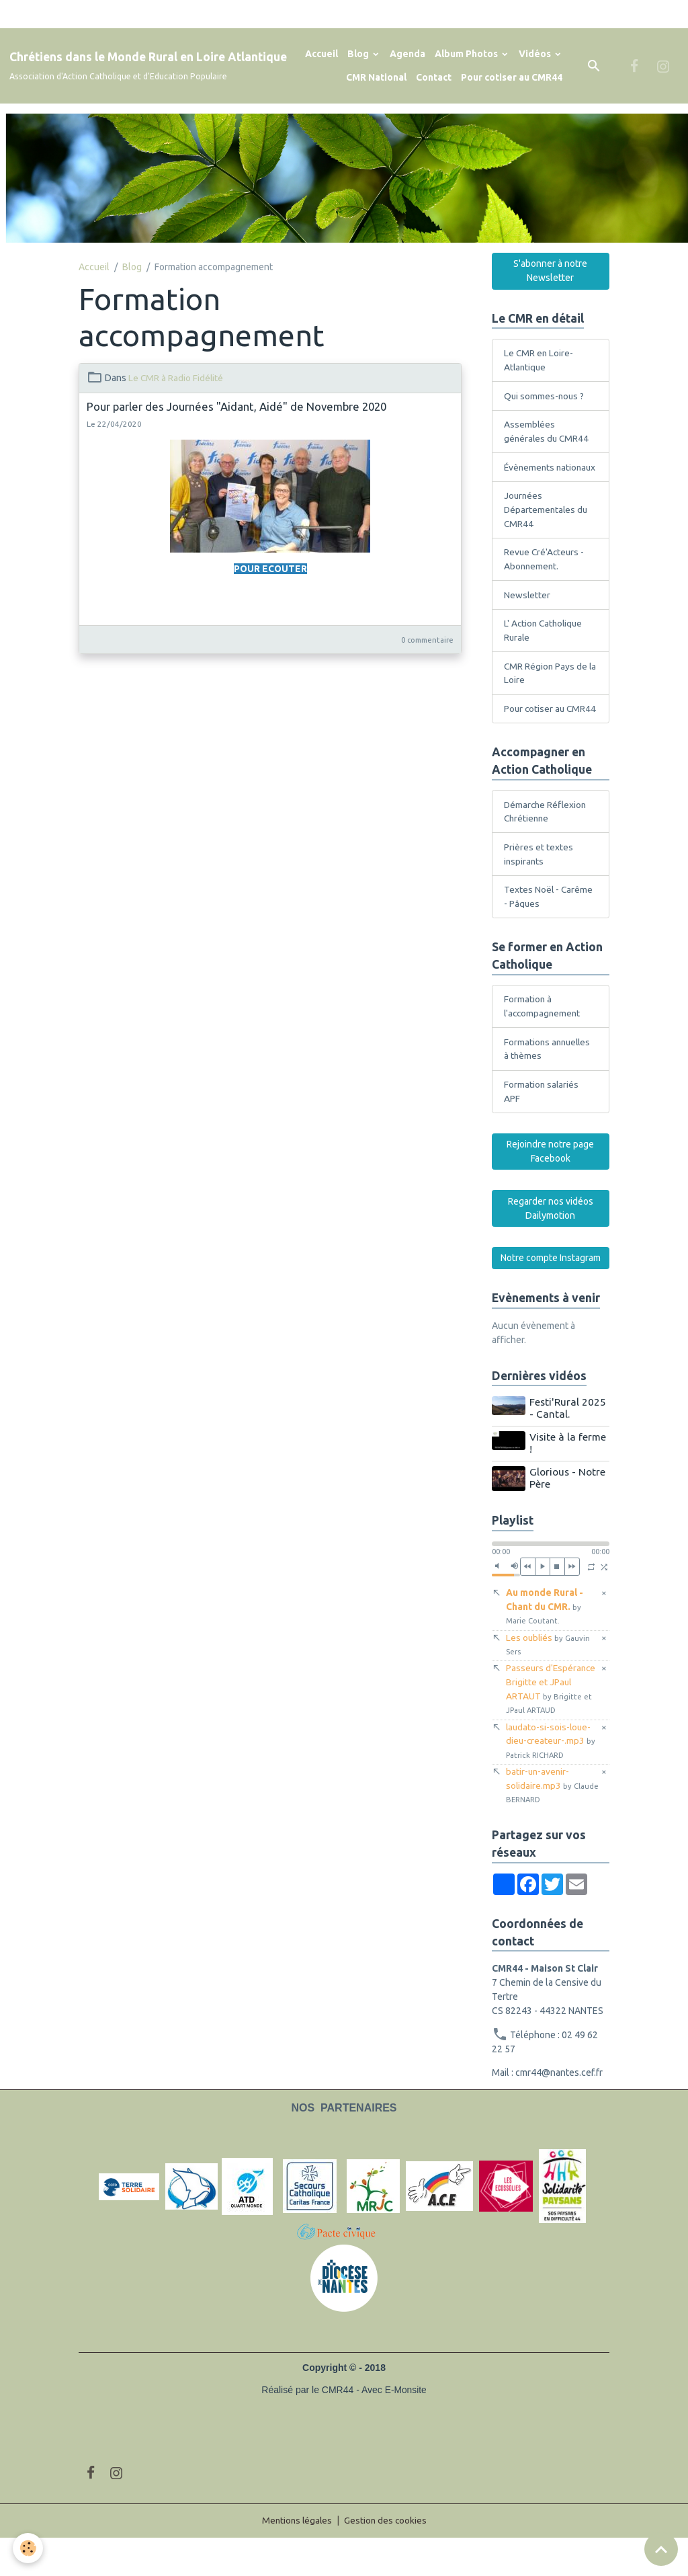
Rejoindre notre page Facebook (550, 1186)
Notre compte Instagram (551, 1293)
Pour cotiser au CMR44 (511, 77)
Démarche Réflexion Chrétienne (546, 844)
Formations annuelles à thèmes (549, 1083)
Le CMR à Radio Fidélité (176, 377)
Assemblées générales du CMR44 (547, 431)
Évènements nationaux (530, 474)
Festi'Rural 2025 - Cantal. (568, 1443)
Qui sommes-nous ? (545, 396)
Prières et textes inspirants (538, 887)
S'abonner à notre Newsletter (550, 270)
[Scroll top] (661, 2549)
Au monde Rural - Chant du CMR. (544, 1641)
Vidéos (536, 53)
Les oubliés (548, 1679)
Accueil (321, 53)
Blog (359, 53)
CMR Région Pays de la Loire (546, 690)
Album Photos (467, 53)
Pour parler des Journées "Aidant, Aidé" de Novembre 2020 (236, 406)
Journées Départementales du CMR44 (547, 525)
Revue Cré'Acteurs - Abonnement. (545, 575)
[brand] (148, 65)
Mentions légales (296, 2558)
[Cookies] (28, 2548)
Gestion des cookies (387, 2558)
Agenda (407, 53)
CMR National (376, 77)
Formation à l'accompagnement (543, 1040)
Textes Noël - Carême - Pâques (549, 930)
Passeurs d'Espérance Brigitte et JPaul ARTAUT (552, 1725)
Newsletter (527, 611)
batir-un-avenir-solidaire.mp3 (539, 1823)
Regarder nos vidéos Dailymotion (550, 1244)
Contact (434, 77)
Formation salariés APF (542, 1126)
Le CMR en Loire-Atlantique (539, 360)
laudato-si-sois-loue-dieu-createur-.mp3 (551, 1777)
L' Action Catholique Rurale (545, 647)
